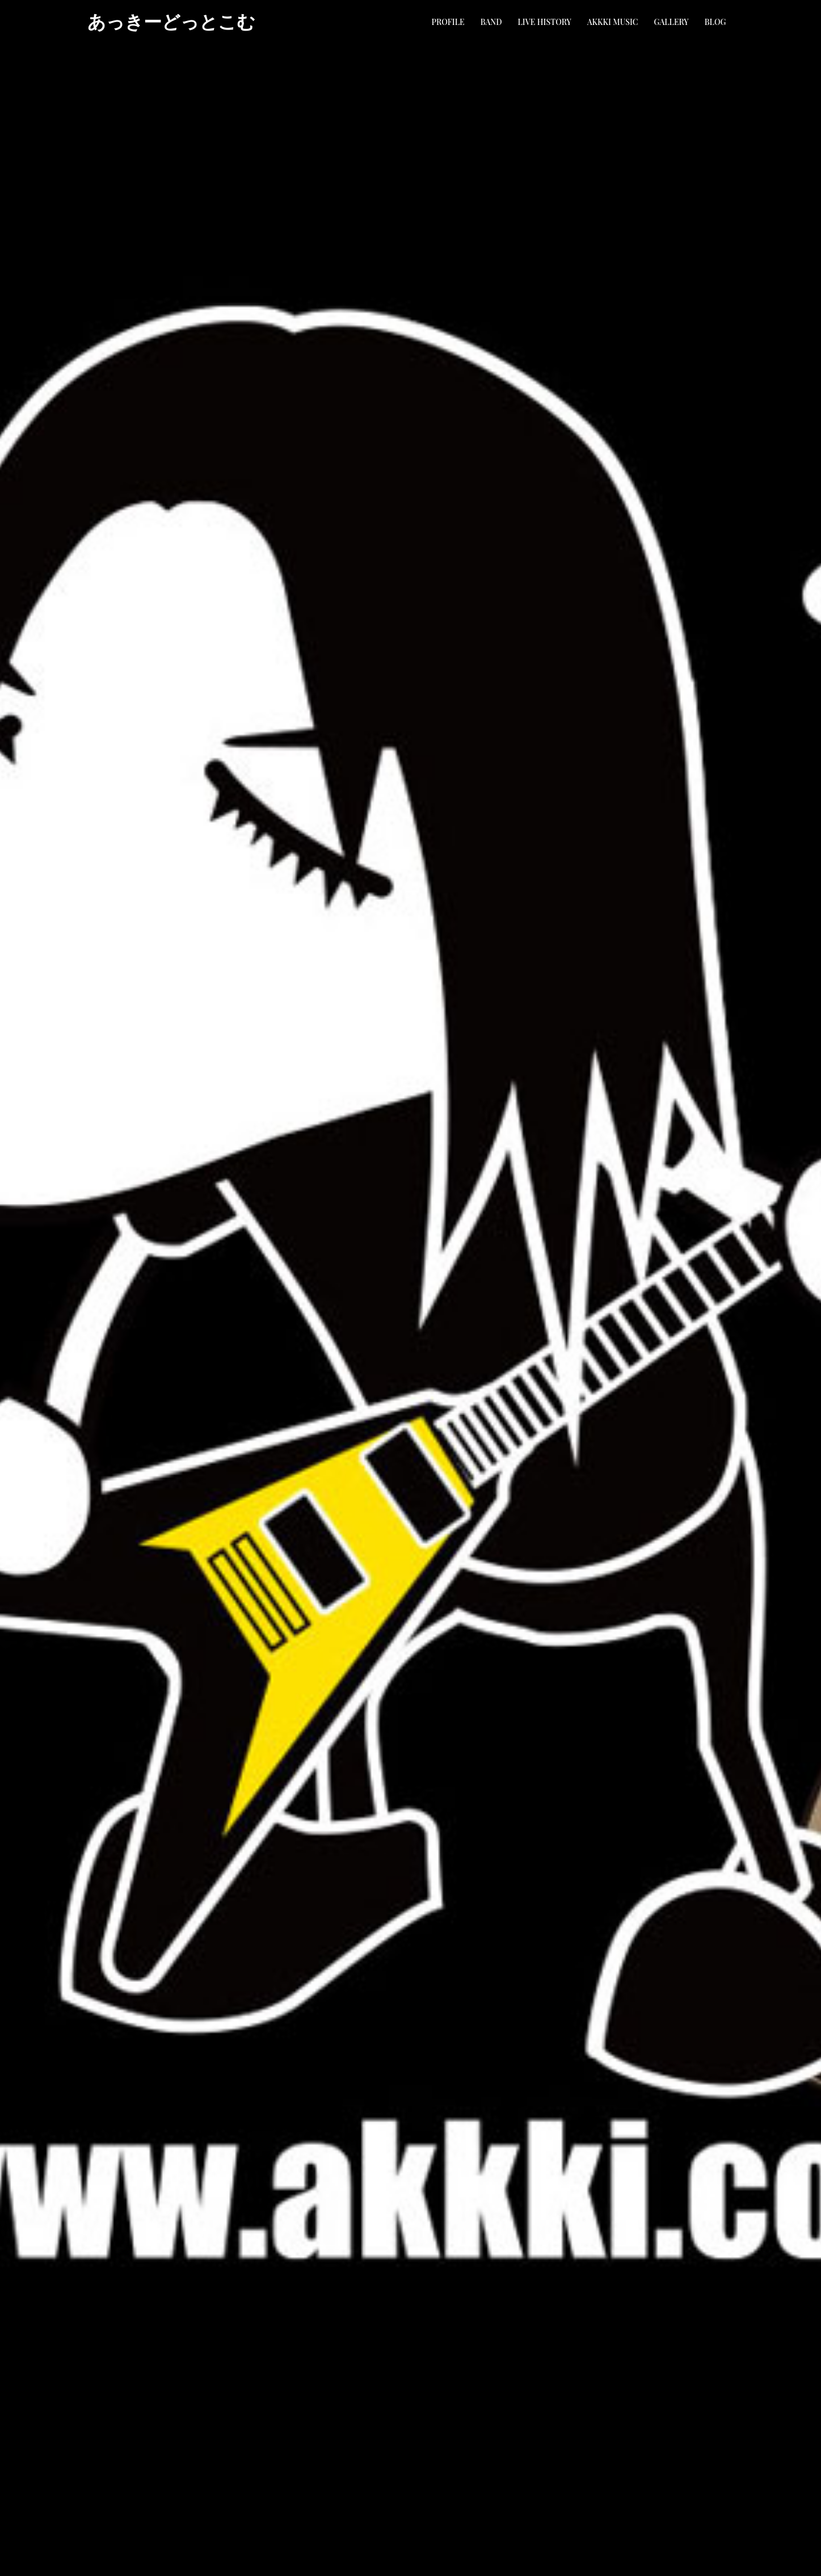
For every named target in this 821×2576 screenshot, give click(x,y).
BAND (491, 21)
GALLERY (671, 21)
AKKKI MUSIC (612, 21)
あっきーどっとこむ (171, 21)
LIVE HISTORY (544, 21)
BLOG (715, 21)
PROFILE (447, 21)
